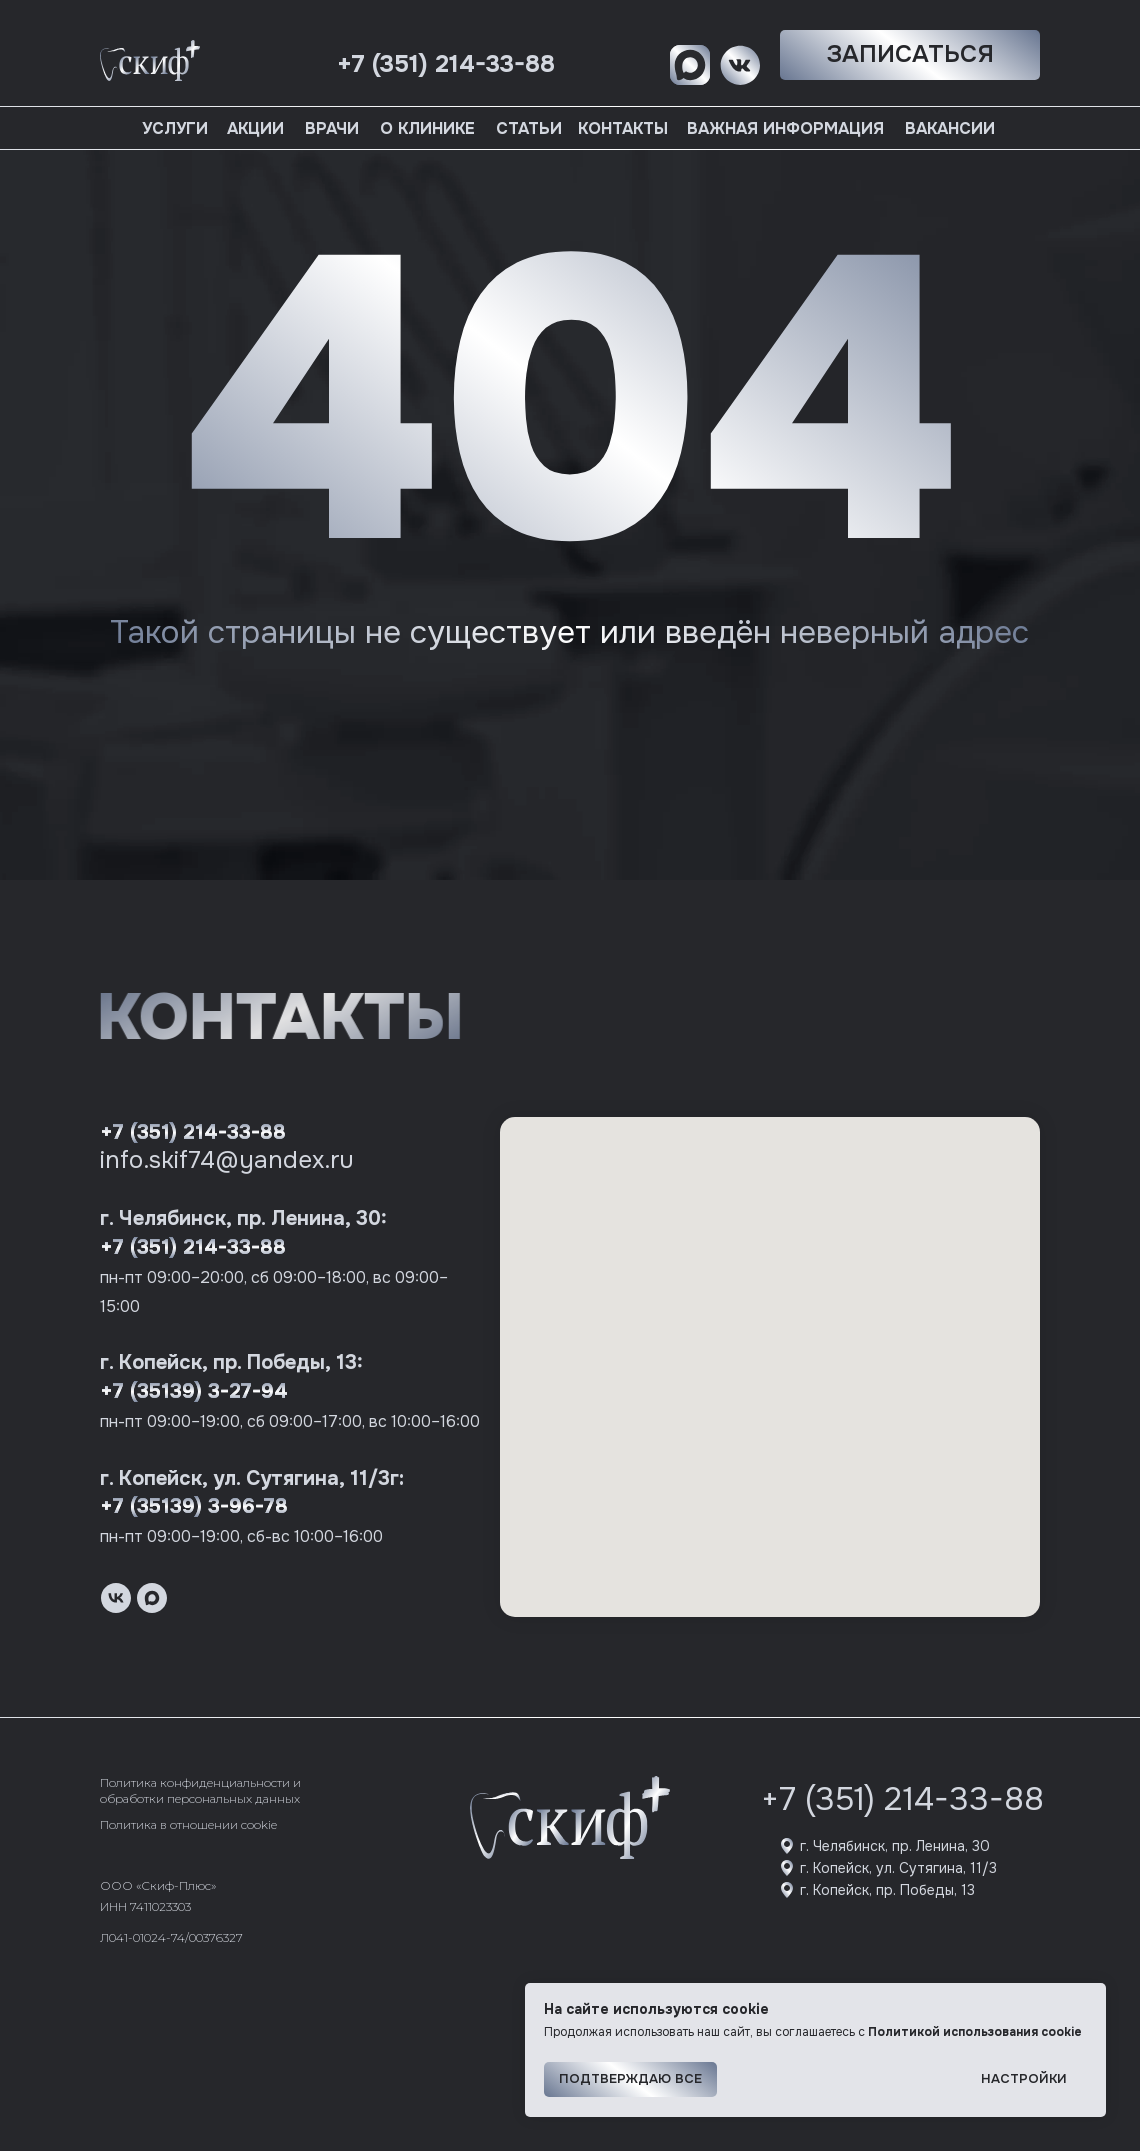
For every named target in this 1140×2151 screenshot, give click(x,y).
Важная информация (785, 128)
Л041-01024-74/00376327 (171, 1937)
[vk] (116, 1598)
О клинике (427, 128)
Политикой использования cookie (975, 2032)
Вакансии (950, 128)
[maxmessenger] (152, 1598)
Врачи (332, 128)
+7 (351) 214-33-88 (193, 1132)
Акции (255, 128)
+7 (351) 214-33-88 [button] (446, 64)
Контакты (623, 128)
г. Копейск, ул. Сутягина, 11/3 (898, 1868)
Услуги (175, 128)
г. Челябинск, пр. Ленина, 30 (895, 1846)
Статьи (529, 128)
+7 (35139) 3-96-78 (194, 1506)
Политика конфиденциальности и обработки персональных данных (200, 1790)
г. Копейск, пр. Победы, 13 (887, 1890)
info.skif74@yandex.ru (227, 1160)
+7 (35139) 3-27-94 (194, 1391)
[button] (910, 55)
